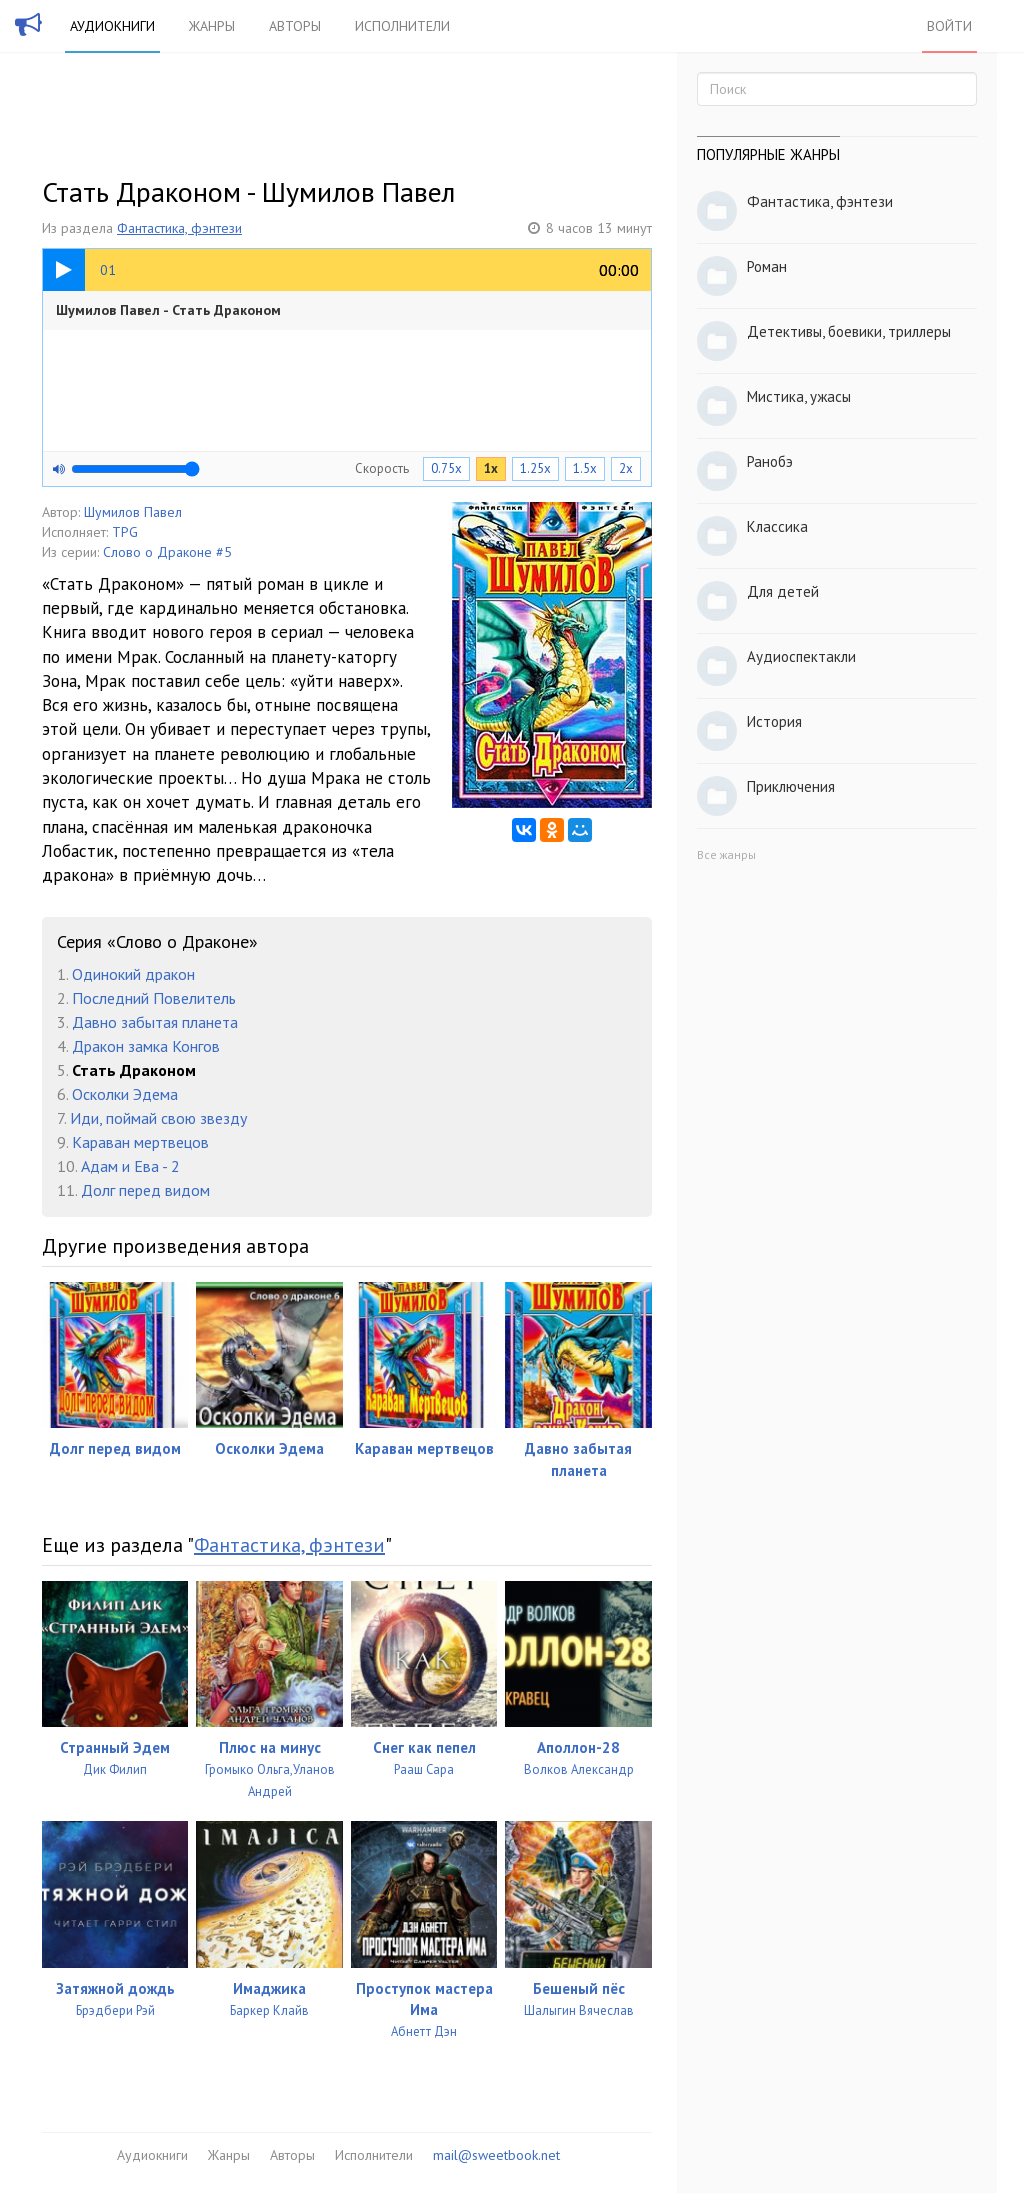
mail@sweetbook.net (496, 2155)
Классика (777, 526)
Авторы (295, 26)
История (774, 721)
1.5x (585, 468)
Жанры (212, 26)
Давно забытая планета (155, 1022)
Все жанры (726, 854)
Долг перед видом (145, 1190)
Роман (767, 266)
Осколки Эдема (125, 1094)
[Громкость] (135, 469)
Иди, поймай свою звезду (158, 1118)
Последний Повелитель (154, 998)
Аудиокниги (112, 26)
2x (626, 468)
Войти (949, 26)
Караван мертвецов (140, 1142)
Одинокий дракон (133, 974)
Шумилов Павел (133, 512)
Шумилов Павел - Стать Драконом (168, 310)
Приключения (791, 786)
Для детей (783, 591)
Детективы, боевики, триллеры (849, 331)
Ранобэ (770, 461)
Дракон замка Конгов (146, 1046)
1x (491, 468)
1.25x (535, 468)
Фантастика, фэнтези (179, 228)
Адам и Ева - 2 (130, 1166)
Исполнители (402, 26)
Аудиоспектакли (801, 656)
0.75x (446, 468)
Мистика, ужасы (799, 396)
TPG (125, 532)
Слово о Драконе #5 (167, 552)
